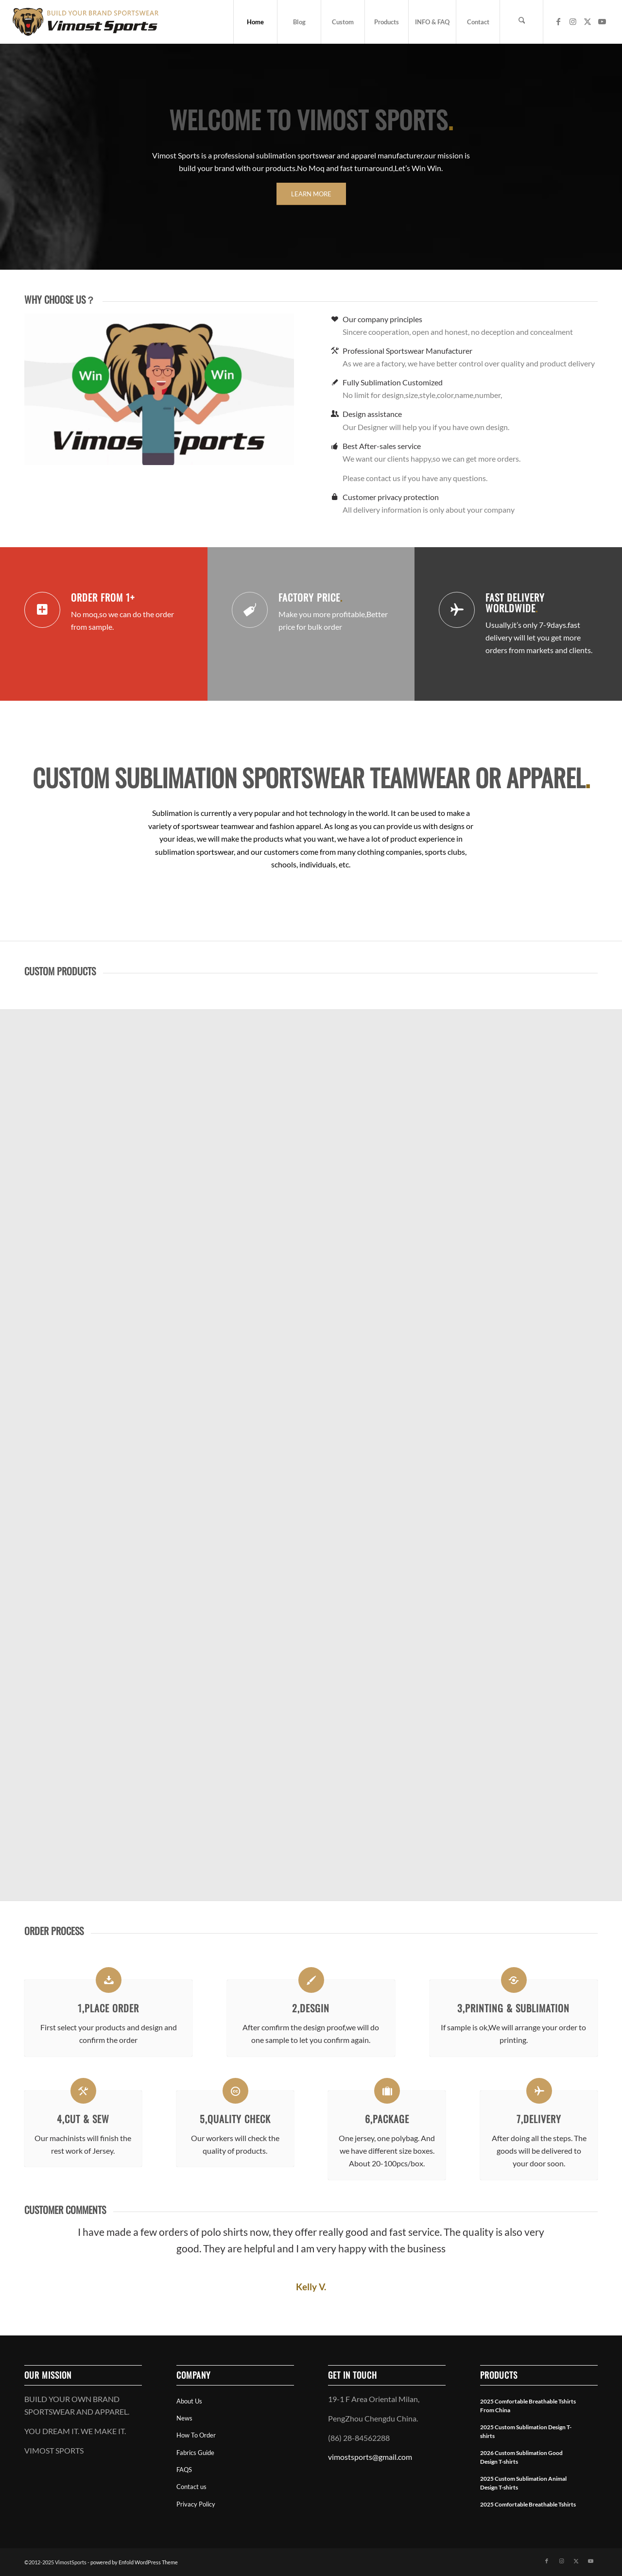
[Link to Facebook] (558, 21)
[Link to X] (587, 21)
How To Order (196, 2435)
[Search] (521, 22)
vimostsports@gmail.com (370, 2456)
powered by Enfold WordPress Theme (134, 2562)
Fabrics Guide (195, 2452)
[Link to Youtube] (602, 21)
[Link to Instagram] (573, 21)
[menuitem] (255, 22)
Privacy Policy (195, 2504)
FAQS (184, 2469)
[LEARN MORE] (311, 194)
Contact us (191, 2486)
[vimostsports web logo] (85, 22)
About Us (189, 2401)
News (184, 2418)
